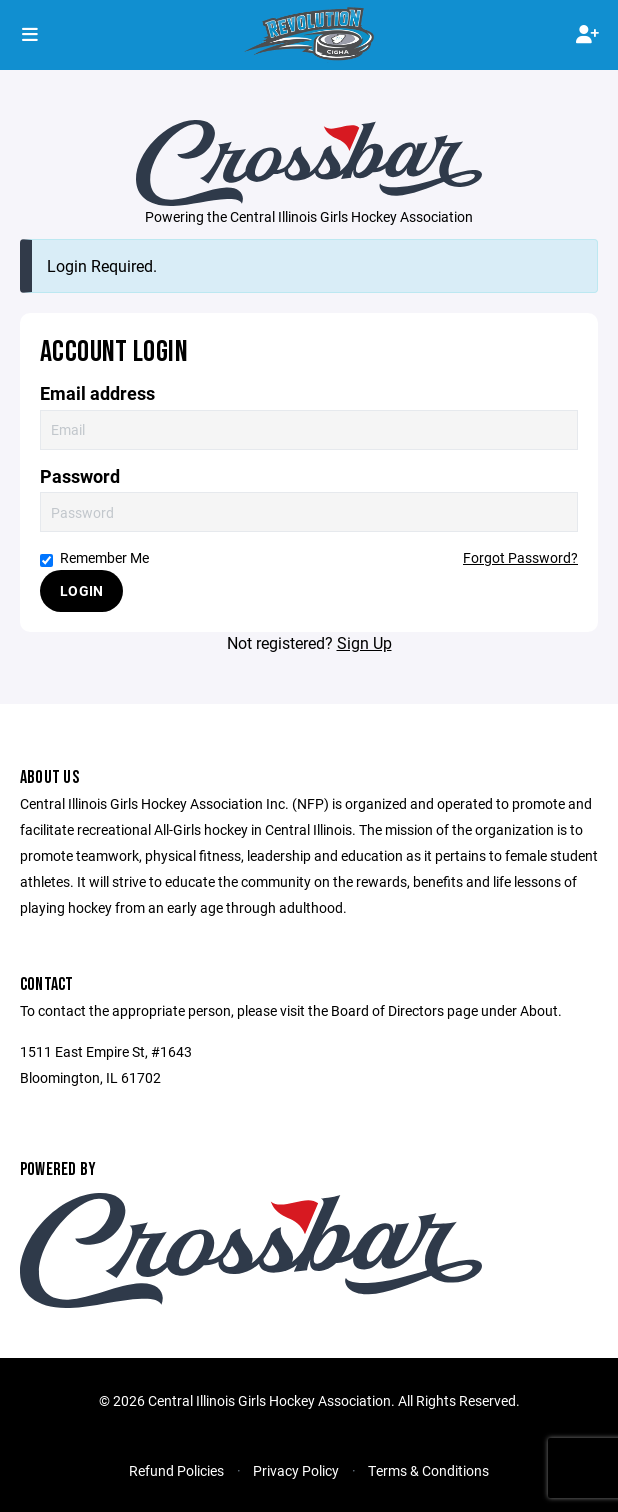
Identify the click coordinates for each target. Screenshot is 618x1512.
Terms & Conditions (428, 1470)
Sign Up (364, 642)
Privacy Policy (296, 1470)
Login (81, 590)
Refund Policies (176, 1470)
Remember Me (94, 557)
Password (80, 476)
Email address (97, 393)
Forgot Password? (520, 557)
